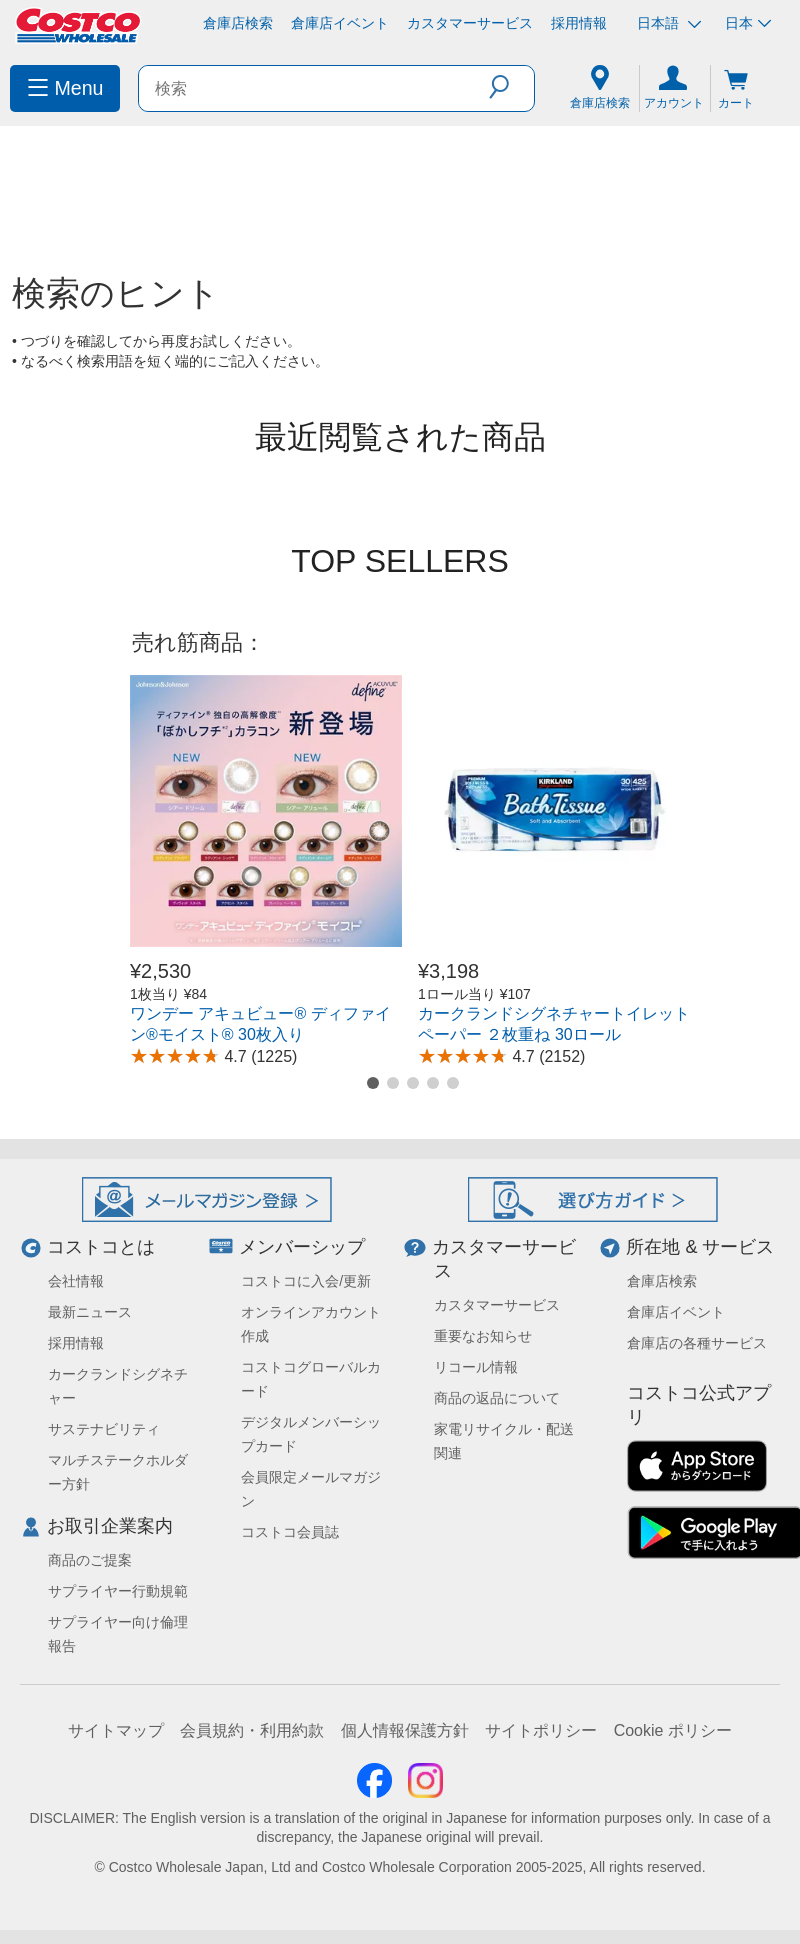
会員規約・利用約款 (252, 1730)
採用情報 (579, 23)
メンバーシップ (302, 1247)
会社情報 (76, 1281)
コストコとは (101, 1247)
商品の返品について (497, 1398)
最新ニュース (90, 1312)
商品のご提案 (90, 1560)
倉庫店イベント (340, 23)
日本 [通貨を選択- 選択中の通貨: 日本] (748, 23)
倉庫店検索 (238, 23)
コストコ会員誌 (290, 1532)
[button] (511, 87)
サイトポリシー (541, 1730)
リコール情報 (476, 1367)
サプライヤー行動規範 (118, 1591)
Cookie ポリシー (673, 1730)
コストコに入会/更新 (306, 1281)
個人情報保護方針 (405, 1730)
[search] (314, 88)
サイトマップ (116, 1730)
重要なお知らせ (483, 1336)
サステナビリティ (104, 1429)
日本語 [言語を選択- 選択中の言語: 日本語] (669, 23)
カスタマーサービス (470, 23)
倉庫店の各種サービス (697, 1343)
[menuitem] (65, 88)
